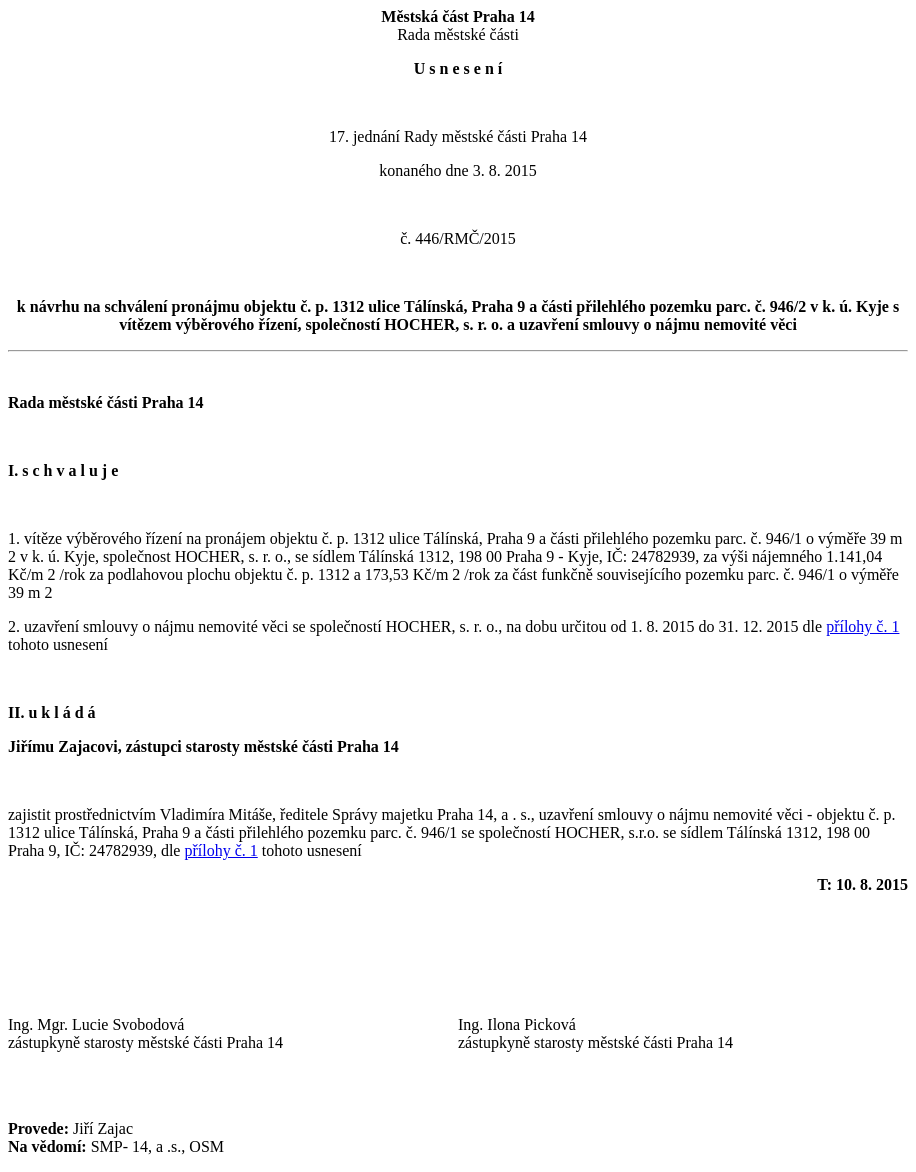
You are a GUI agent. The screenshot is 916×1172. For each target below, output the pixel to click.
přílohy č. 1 (862, 626)
